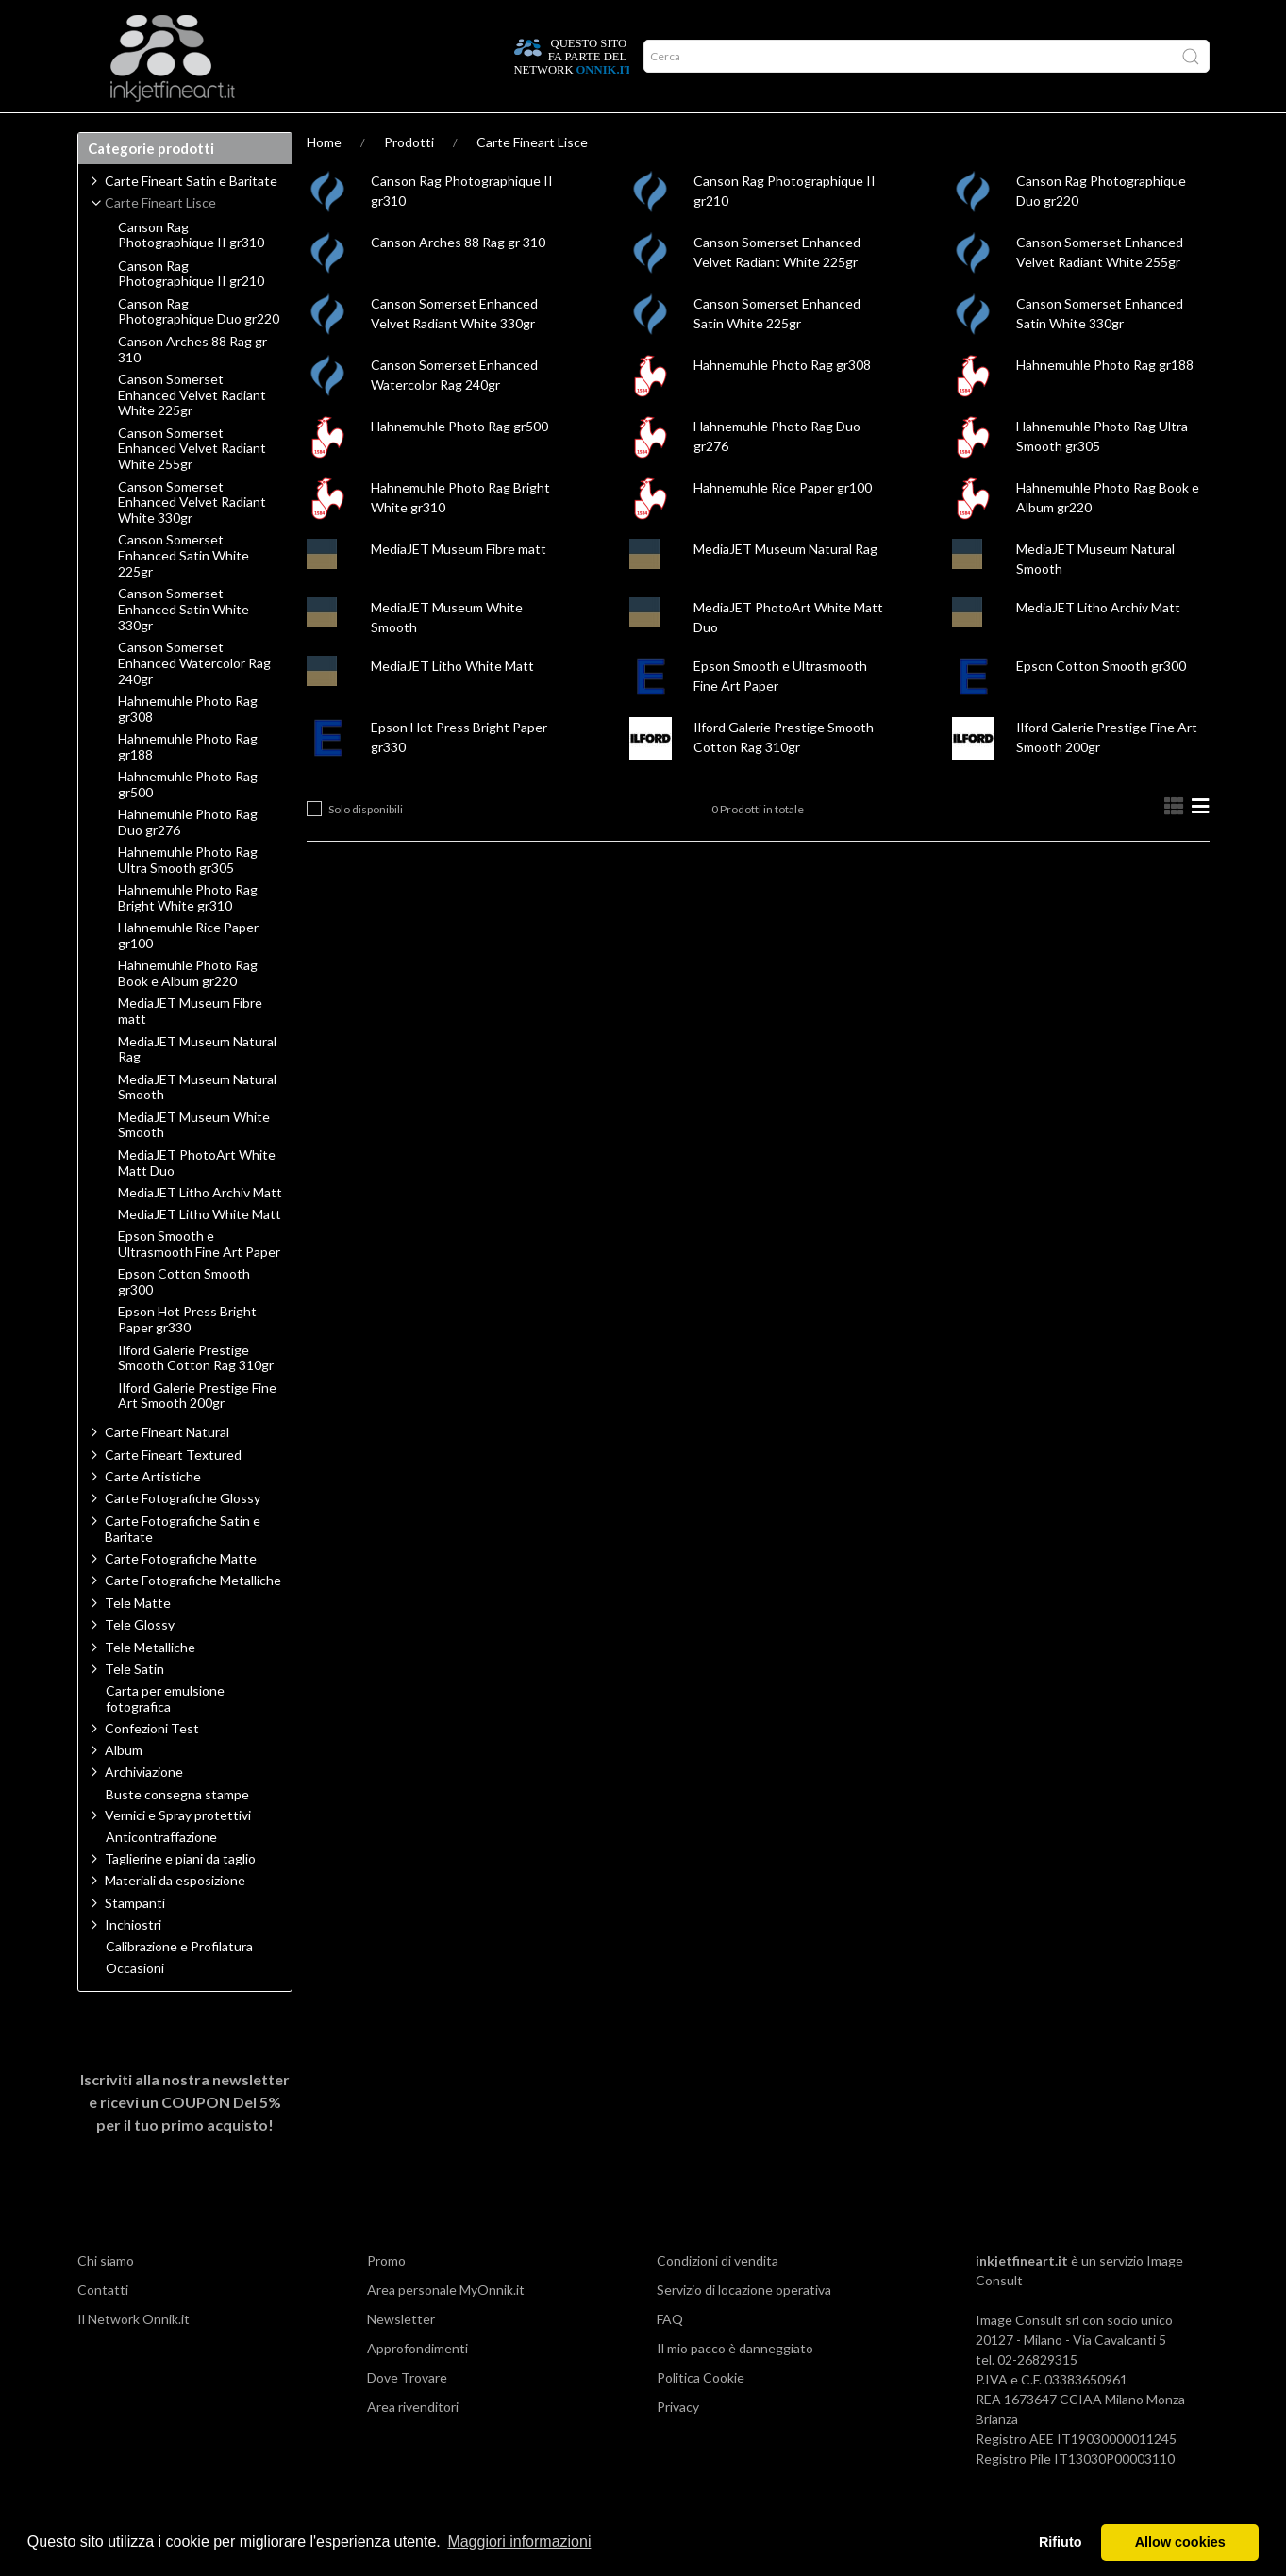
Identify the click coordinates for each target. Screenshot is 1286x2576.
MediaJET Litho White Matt (452, 702)
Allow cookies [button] (1180, 2542)
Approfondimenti (227, 131)
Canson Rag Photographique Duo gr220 (198, 348)
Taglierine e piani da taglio (180, 1895)
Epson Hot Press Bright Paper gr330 (187, 1356)
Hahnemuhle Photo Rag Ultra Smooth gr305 (188, 896)
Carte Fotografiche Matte (181, 1595)
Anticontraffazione (161, 1874)
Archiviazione (144, 1808)
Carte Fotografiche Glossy (182, 1535)
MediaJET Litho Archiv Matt (1098, 644)
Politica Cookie (700, 2414)
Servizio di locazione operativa (744, 2326)
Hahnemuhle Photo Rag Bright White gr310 (188, 934)
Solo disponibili (365, 846)
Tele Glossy (140, 1661)
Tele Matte (138, 1639)
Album (123, 1787)
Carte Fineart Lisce (532, 179)
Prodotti (119, 131)
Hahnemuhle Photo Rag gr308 (782, 401)
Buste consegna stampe (177, 1831)
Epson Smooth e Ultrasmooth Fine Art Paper (199, 1280)
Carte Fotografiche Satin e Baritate (182, 1565)
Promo (386, 2297)
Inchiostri (133, 1961)
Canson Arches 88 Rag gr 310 (458, 279)
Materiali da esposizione (175, 1917)
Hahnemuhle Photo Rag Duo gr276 (188, 859)
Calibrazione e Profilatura (179, 1983)
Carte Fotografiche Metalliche (193, 1617)
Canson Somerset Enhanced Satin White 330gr (183, 646)
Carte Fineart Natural (167, 1469)
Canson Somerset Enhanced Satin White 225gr (183, 592)
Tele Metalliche (150, 1684)
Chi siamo (105, 2297)
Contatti (102, 2326)
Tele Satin (134, 1706)
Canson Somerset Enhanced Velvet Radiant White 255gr (192, 486)
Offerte (414, 131)
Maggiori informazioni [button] (519, 2542)
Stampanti (135, 1940)
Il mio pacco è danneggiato (735, 2385)
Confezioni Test (152, 1765)
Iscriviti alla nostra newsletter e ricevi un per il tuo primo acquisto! (185, 2138)
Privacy (678, 2443)
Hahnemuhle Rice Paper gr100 (782, 524)
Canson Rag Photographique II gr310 (191, 272)
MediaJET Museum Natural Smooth (197, 1124)
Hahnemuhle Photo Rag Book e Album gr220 (188, 1010)
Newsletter (401, 2356)
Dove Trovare (407, 2414)
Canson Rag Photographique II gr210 (191, 310)
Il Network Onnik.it (133, 2356)
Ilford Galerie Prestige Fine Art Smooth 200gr (197, 1432)
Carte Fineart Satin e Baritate (191, 217)
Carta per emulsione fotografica (165, 1735)
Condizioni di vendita (717, 2297)
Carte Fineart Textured (173, 1491)
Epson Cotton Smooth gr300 (1101, 702)
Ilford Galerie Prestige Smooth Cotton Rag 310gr (196, 1395)
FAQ (670, 2356)
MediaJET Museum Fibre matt (458, 585)
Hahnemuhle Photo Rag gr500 (459, 463)
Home (324, 179)
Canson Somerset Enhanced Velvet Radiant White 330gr (192, 539)
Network (335, 131)
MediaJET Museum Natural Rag (785, 585)
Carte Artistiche (153, 1513)
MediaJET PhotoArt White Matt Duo (197, 1199)
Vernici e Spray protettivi (178, 1852)
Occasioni (135, 2005)
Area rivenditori (413, 2443)
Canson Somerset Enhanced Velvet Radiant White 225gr (192, 432)
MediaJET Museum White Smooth (194, 1162)
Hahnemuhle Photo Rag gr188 (1105, 401)
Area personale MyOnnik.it (446, 2326)
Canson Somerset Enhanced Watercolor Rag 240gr (194, 700)
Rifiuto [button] (1060, 2542)
